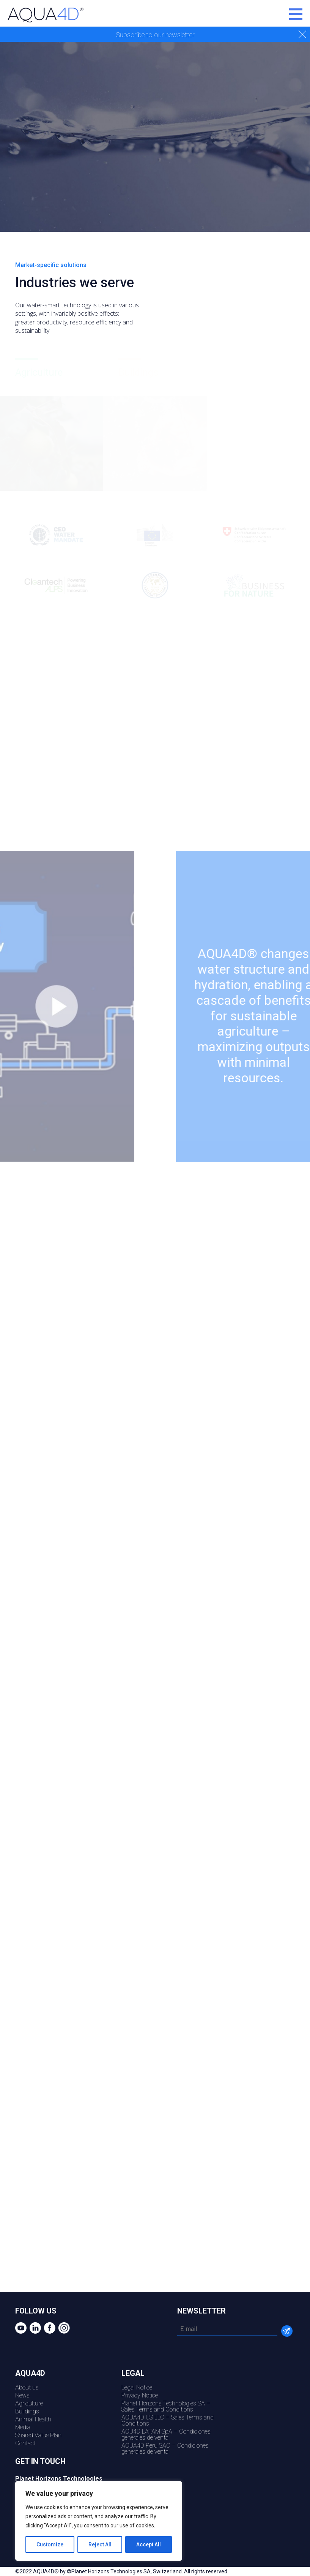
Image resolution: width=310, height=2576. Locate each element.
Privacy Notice (139, 2395)
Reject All (100, 2544)
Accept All (148, 2544)
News (22, 2395)
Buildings (27, 2411)
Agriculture (29, 2403)
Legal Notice (136, 2387)
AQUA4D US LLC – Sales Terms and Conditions (167, 2420)
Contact (25, 2443)
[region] (98, 2521)
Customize (49, 2544)
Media (22, 2427)
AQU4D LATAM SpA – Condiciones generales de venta (166, 2434)
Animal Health (33, 2419)
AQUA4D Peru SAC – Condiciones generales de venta (165, 2448)
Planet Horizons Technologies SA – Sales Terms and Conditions (165, 2406)
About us (27, 2387)
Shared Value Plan (38, 2435)
